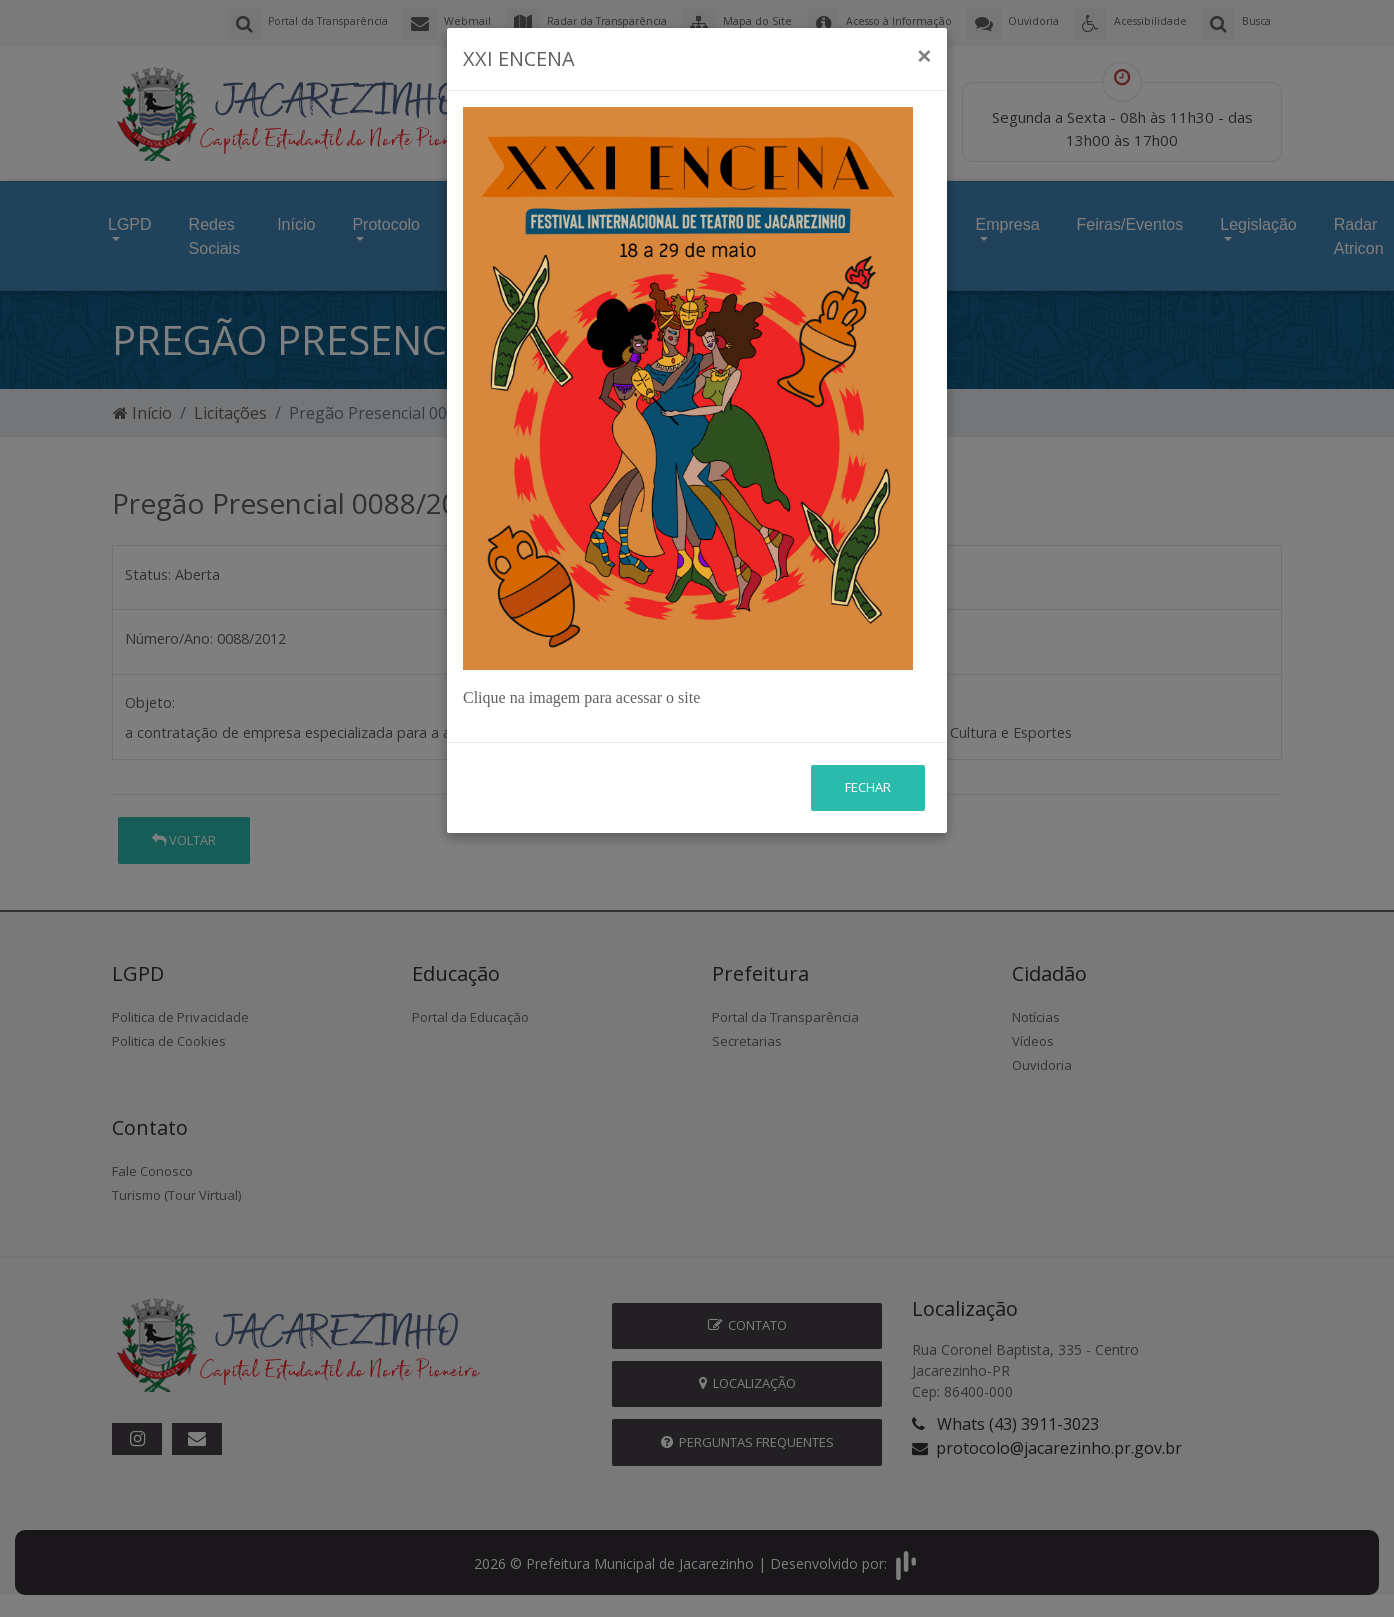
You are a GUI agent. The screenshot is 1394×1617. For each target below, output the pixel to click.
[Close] (924, 56)
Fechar (868, 787)
